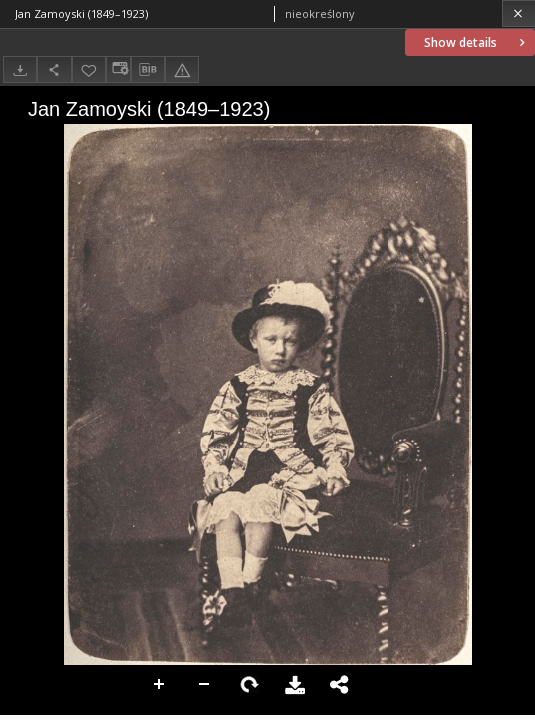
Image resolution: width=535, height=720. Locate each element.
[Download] (20, 69)
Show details (476, 42)
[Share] (54, 69)
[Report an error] (182, 69)
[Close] (518, 13)
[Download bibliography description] (148, 70)
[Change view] (118, 69)
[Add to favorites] (89, 69)
